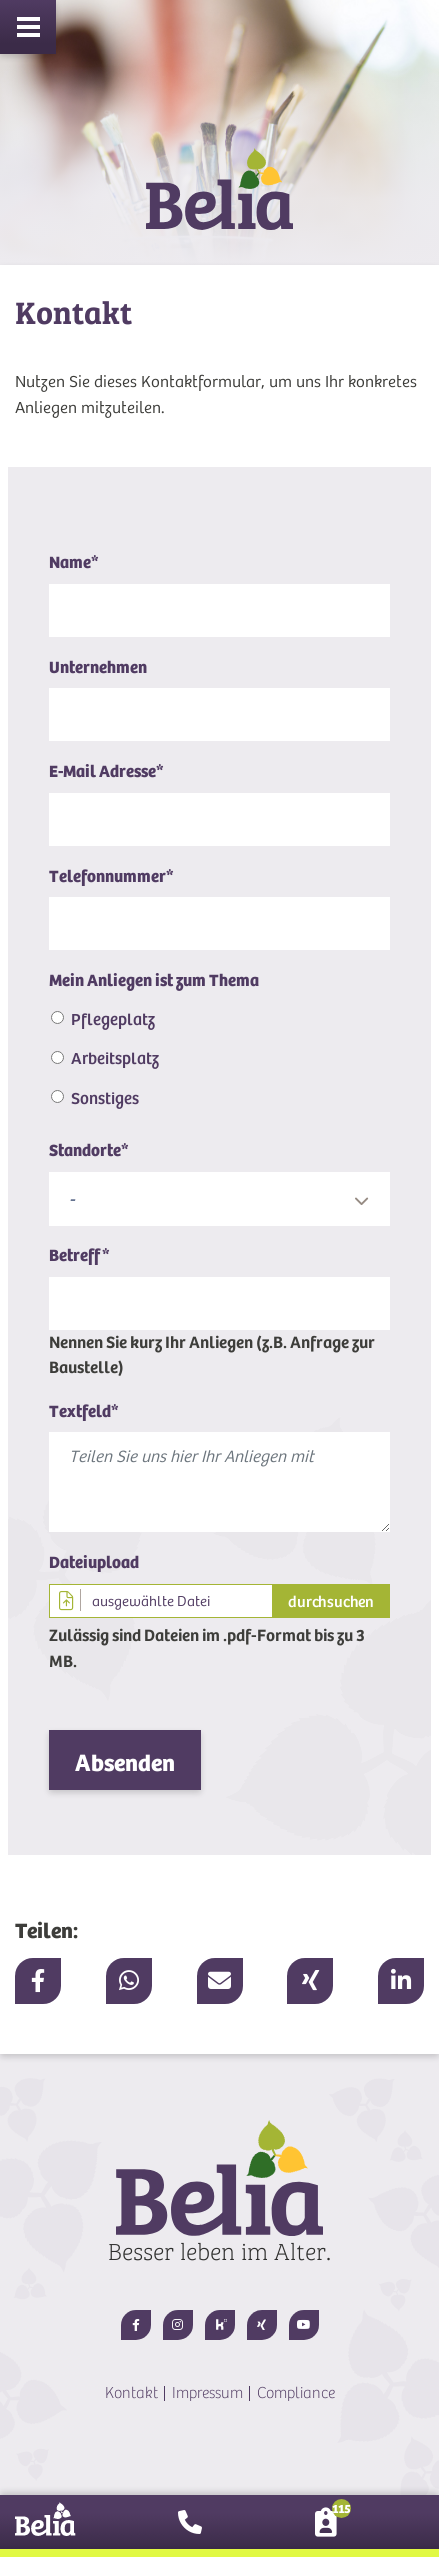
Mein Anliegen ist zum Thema (154, 980)
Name (74, 562)
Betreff (79, 1255)
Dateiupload (94, 1562)
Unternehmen (98, 667)
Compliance (296, 2393)
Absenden (125, 1763)
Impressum (207, 2393)
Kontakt (131, 2393)
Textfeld (84, 1411)
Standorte (89, 1150)
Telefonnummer (111, 876)
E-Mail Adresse (106, 771)
